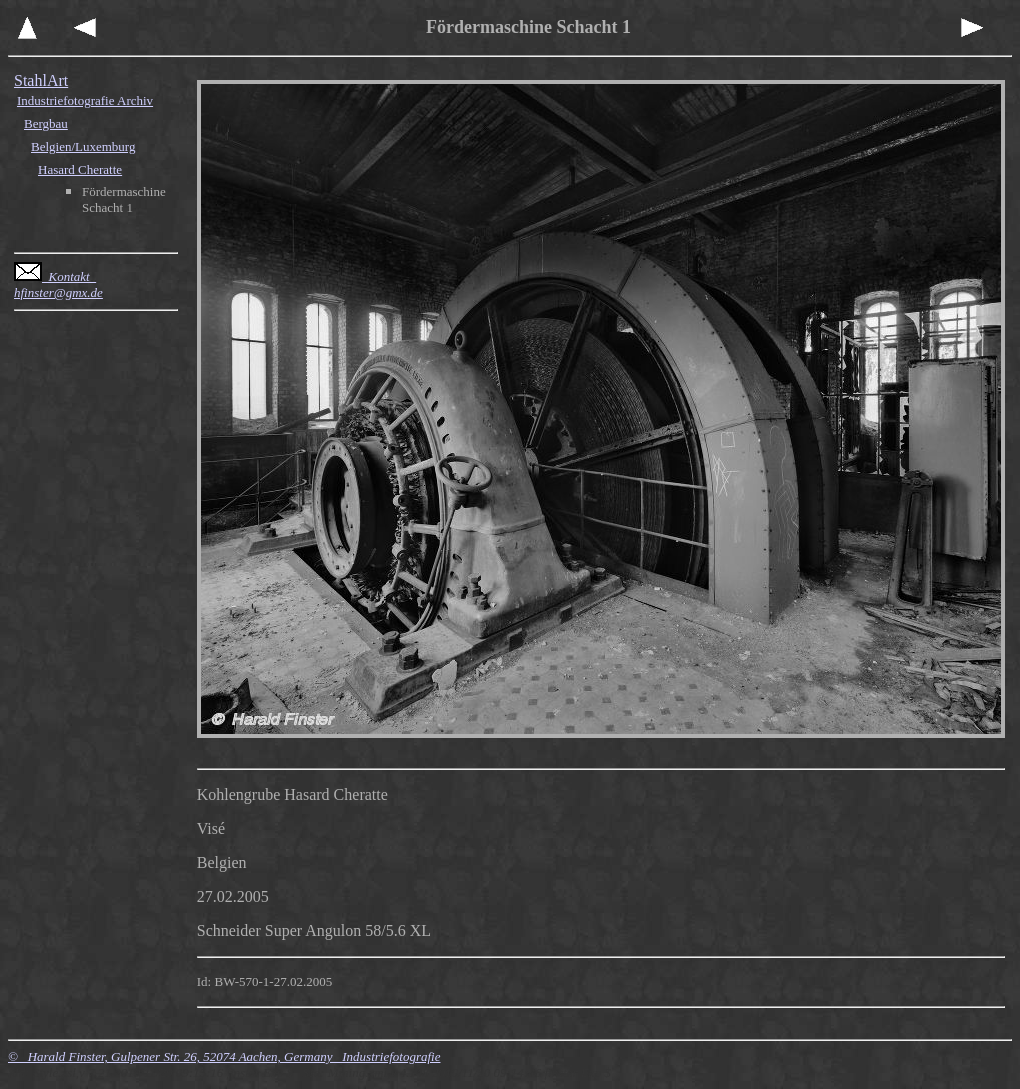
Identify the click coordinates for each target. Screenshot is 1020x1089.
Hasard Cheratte (80, 169)
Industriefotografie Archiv (85, 100)
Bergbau (46, 123)
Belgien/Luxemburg (83, 146)
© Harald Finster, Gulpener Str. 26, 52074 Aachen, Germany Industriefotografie (224, 1056)
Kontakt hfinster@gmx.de (58, 284)
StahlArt (41, 80)
